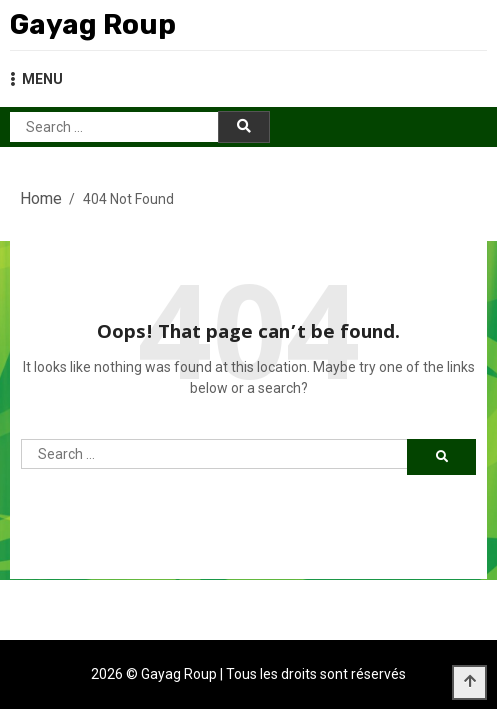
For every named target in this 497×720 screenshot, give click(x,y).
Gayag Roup (93, 24)
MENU (36, 79)
